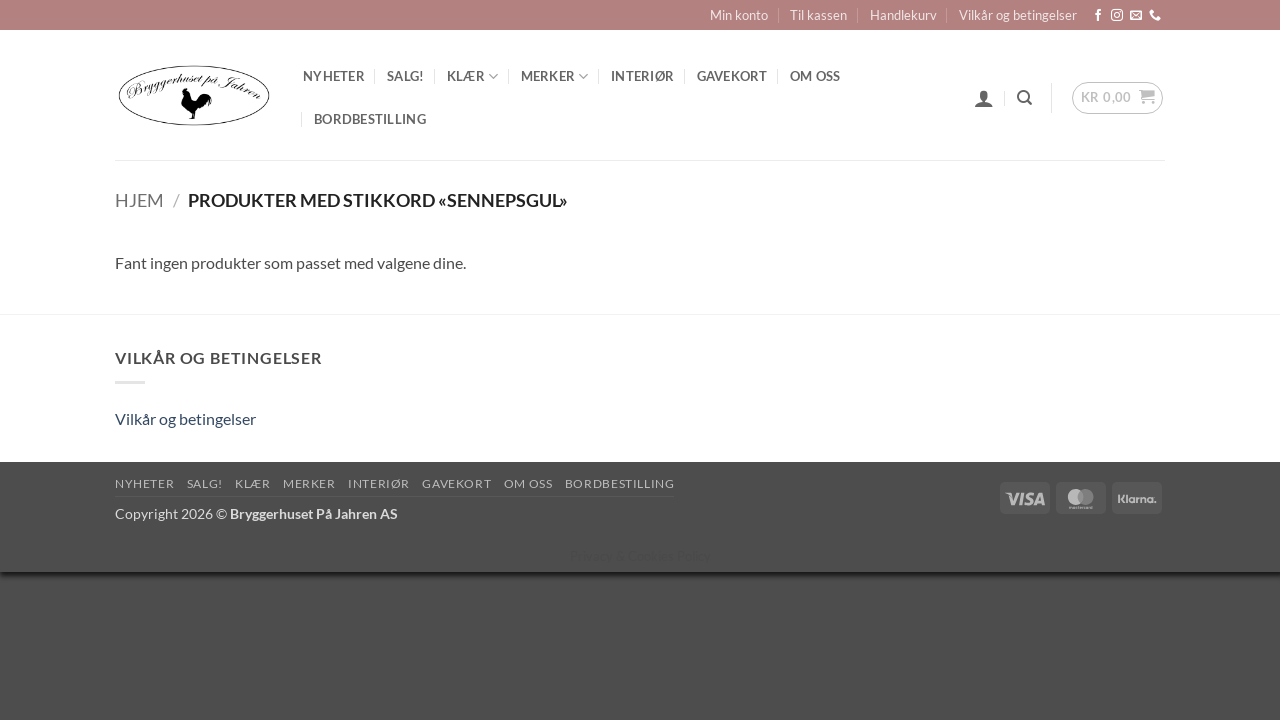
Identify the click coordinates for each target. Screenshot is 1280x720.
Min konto (739, 15)
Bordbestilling (370, 119)
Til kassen (818, 15)
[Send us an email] (1136, 16)
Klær (472, 76)
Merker (555, 76)
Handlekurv (903, 15)
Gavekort (732, 76)
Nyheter (334, 76)
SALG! (405, 76)
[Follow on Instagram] (1117, 16)
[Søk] (1024, 98)
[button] (984, 98)
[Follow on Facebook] (1098, 16)
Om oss (815, 76)
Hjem (139, 200)
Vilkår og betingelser (1018, 15)
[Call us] (1155, 16)
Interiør (642, 76)
